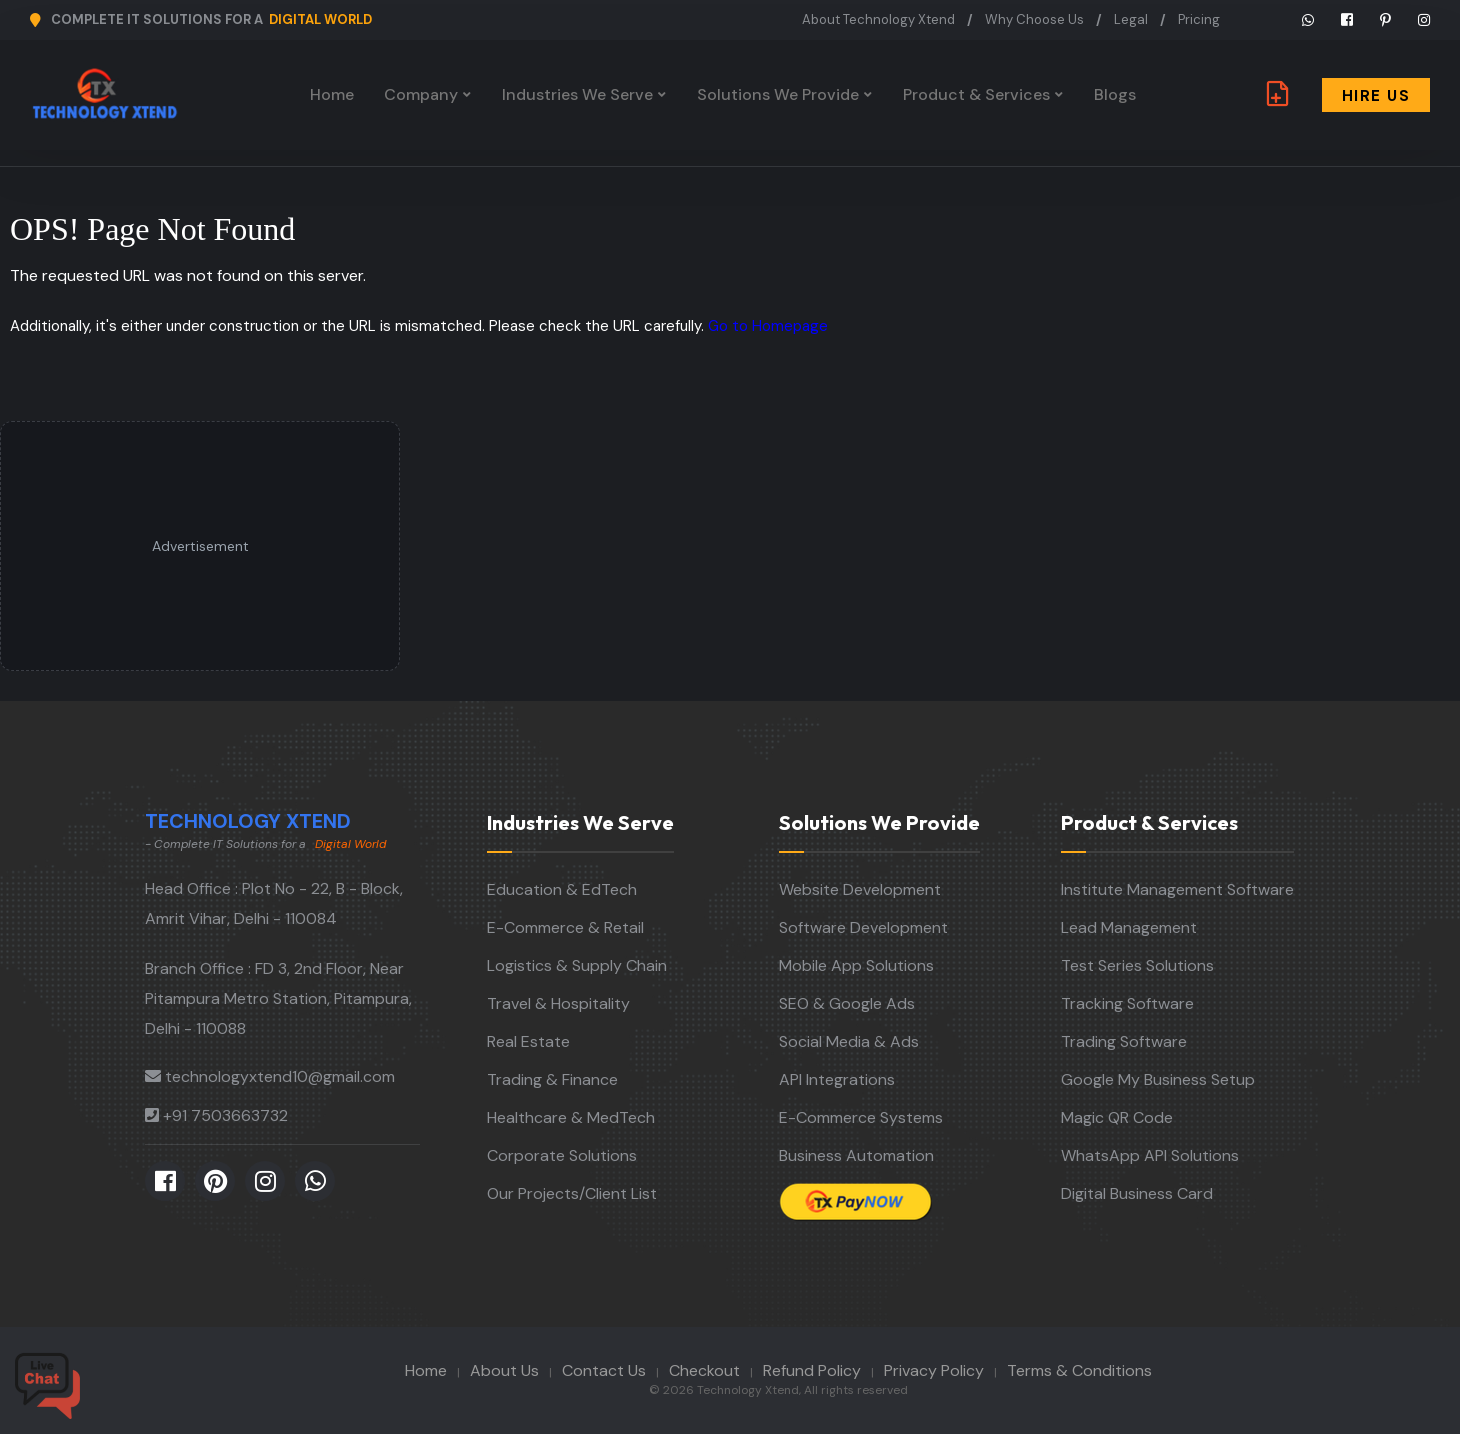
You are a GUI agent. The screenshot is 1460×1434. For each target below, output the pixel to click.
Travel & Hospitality (558, 1003)
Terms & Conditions (1079, 1370)
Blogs (1115, 94)
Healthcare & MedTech (571, 1117)
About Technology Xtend (878, 19)
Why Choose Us (1034, 19)
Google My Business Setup (1158, 1079)
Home (332, 94)
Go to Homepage (768, 326)
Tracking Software (1127, 1003)
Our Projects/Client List (572, 1193)
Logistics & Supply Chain (577, 965)
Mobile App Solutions (856, 965)
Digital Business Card (1137, 1193)
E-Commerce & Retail (565, 927)
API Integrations (837, 1079)
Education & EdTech (562, 889)
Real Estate (528, 1041)
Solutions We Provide (778, 94)
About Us (504, 1370)
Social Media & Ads (849, 1041)
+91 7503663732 (225, 1115)
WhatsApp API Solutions (1150, 1155)
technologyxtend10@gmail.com (280, 1076)
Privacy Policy (934, 1370)
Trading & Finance (552, 1079)
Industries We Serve (577, 94)
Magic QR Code (1117, 1117)
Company (421, 94)
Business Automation (856, 1155)
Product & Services (976, 94)
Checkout (704, 1370)
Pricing (1199, 19)
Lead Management (1129, 927)
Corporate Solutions (562, 1155)
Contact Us (604, 1370)
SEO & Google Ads (847, 1003)
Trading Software (1124, 1041)
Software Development (863, 927)
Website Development (860, 889)
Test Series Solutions (1137, 965)
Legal (1131, 19)
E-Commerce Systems (861, 1117)
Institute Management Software (1177, 889)
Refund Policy (812, 1370)
